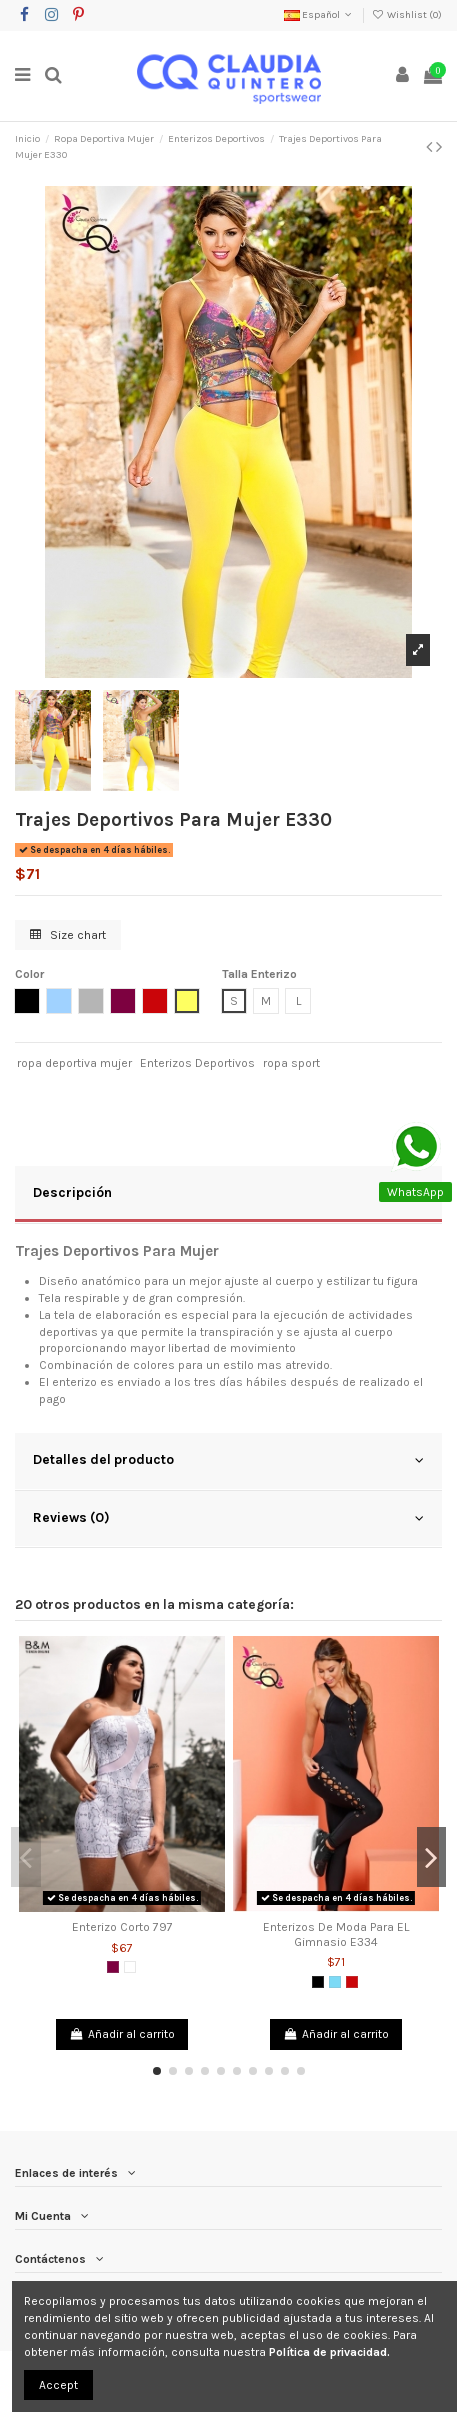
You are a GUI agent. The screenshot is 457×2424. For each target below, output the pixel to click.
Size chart (68, 935)
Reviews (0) (228, 1518)
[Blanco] (130, 1967)
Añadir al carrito (121, 2034)
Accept (58, 2385)
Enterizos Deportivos (197, 1063)
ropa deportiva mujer (74, 1063)
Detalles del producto (228, 1460)
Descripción (228, 1193)
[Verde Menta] (335, 1982)
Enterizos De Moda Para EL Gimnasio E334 (336, 1934)
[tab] (228, 1195)
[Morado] (113, 1967)
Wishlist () (407, 15)
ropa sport (291, 1063)
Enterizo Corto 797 (122, 1927)
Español (319, 15)
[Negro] (318, 1982)
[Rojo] (352, 1982)
